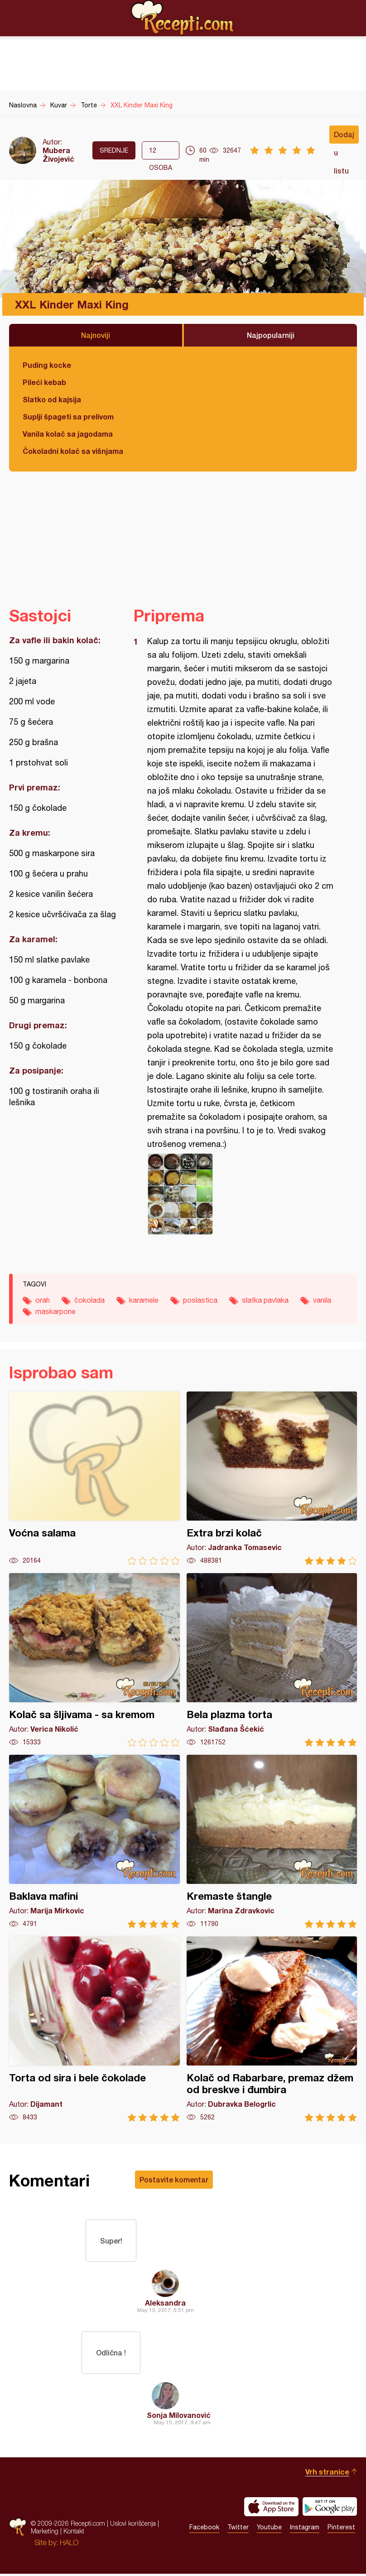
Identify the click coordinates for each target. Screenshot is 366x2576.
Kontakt (73, 2533)
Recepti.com (183, 17)
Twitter (238, 2529)
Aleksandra (165, 2304)
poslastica (200, 1300)
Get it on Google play (330, 2508)
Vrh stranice (327, 2474)
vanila (322, 1300)
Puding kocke (47, 365)
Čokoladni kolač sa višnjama (73, 451)
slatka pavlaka (265, 1300)
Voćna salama (94, 1478)
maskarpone (55, 1311)
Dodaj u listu (344, 137)
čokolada (89, 1300)
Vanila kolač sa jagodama (68, 433)
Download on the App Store (271, 2508)
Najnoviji (95, 335)
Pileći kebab (44, 382)
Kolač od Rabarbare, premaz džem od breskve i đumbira (272, 2029)
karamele (144, 1300)
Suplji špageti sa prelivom (68, 416)
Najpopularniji (270, 335)
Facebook (204, 2529)
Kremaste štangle (272, 1841)
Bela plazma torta (272, 1660)
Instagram (304, 2529)
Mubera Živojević (58, 154)
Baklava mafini (94, 1841)
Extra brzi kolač (272, 1478)
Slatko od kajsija (52, 399)
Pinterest (341, 2529)
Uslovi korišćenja (133, 2526)
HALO (69, 2545)
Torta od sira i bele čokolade (94, 2029)
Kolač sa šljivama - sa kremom (94, 1660)
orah (42, 1300)
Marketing (44, 2533)
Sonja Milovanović (179, 2417)
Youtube (269, 2529)
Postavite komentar (174, 2179)
